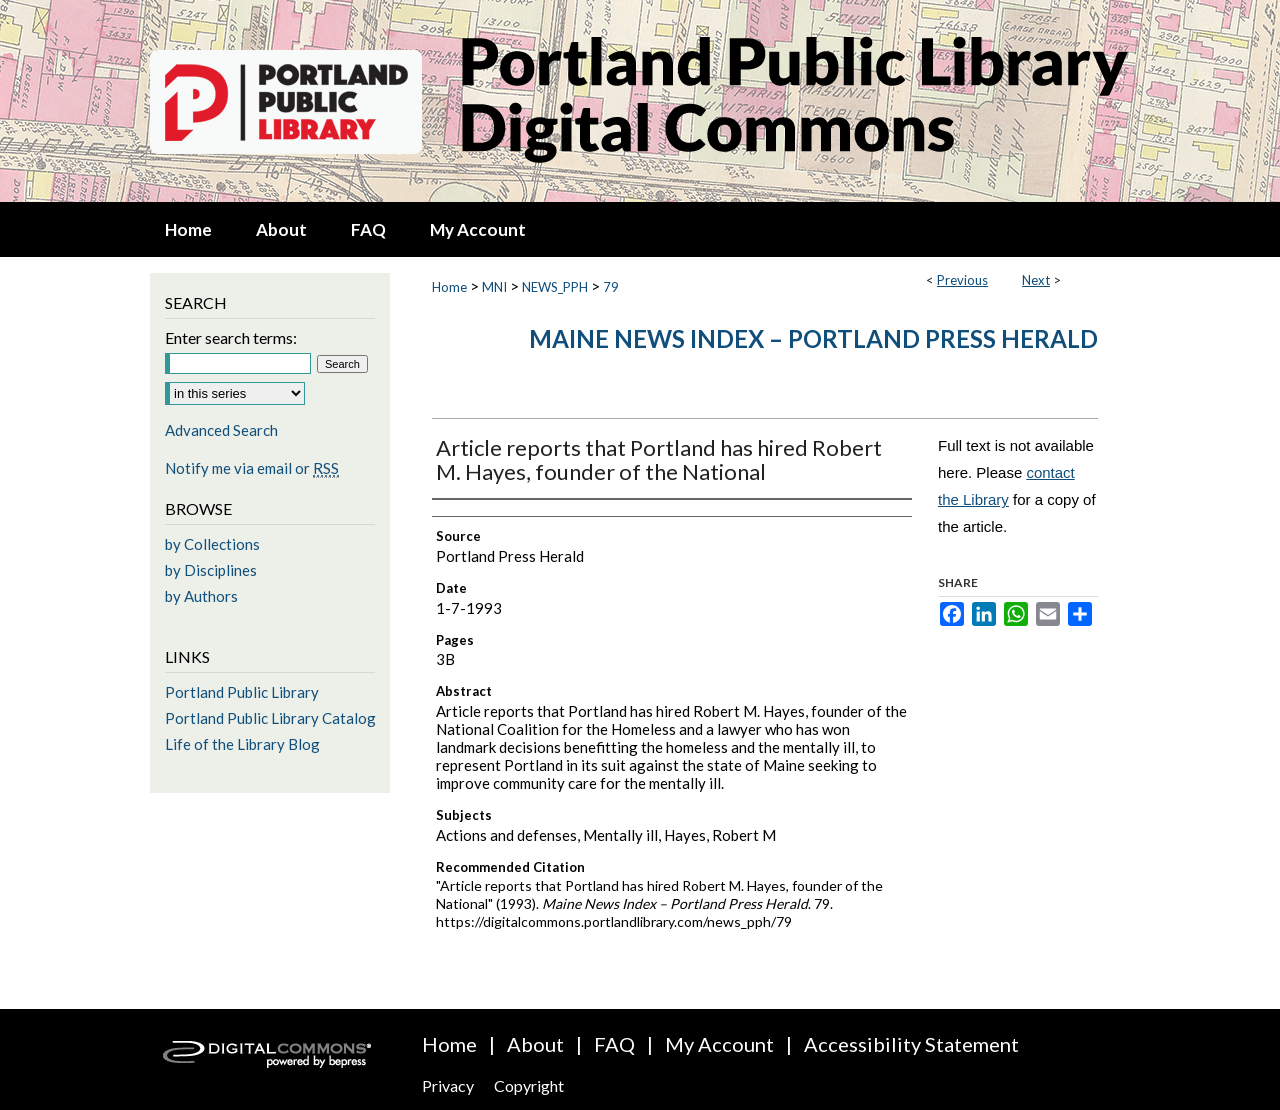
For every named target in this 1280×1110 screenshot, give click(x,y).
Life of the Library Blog (242, 744)
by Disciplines (211, 570)
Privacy (448, 1085)
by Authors (201, 596)
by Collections (212, 544)
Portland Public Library (242, 692)
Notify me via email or (252, 468)
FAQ (614, 1044)
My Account (719, 1044)
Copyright (529, 1085)
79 (611, 287)
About (535, 1044)
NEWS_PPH (555, 287)
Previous (962, 280)
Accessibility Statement (911, 1044)
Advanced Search (221, 430)
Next (1036, 280)
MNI (494, 287)
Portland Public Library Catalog (270, 718)
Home (449, 287)
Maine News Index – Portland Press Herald (813, 338)
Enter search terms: (231, 337)
